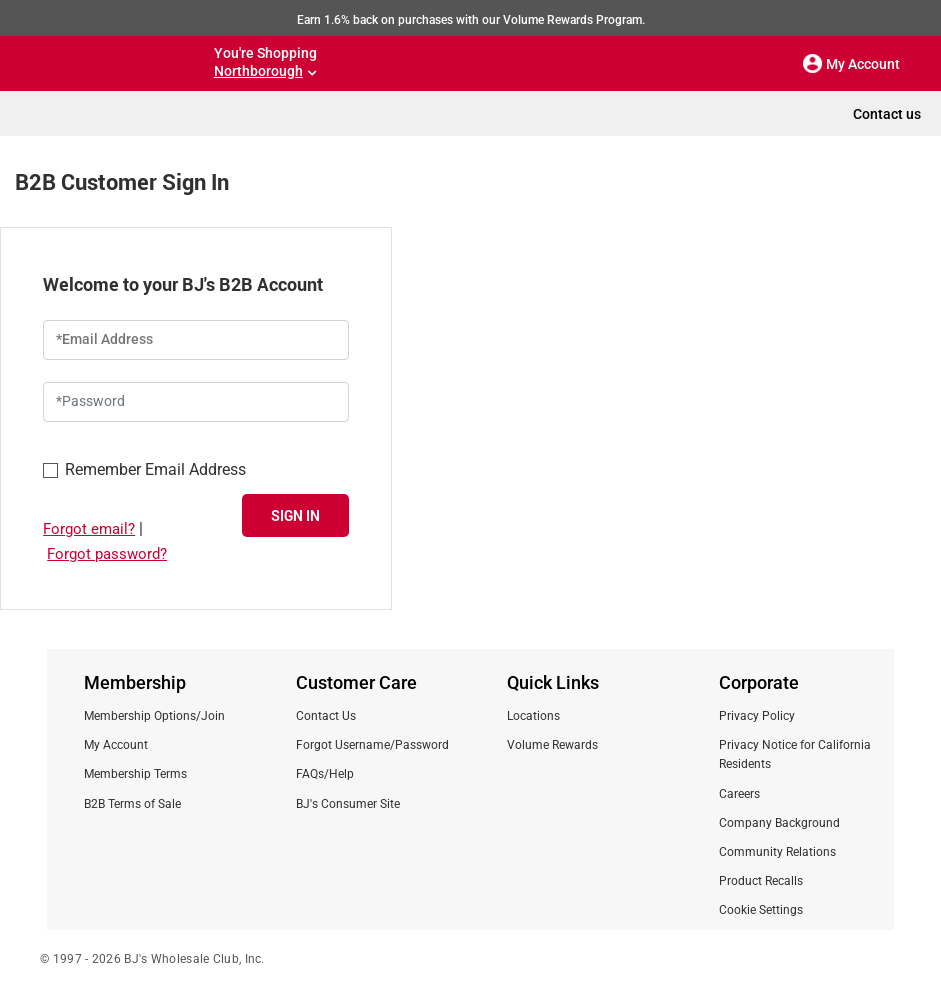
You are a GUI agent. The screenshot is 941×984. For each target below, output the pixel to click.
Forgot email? (89, 529)
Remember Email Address (144, 468)
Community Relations (777, 852)
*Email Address (104, 339)
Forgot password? (107, 554)
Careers (739, 794)
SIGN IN (295, 515)
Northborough (258, 71)
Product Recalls (761, 881)
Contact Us (326, 716)
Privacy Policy (757, 716)
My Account (116, 745)
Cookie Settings (761, 910)
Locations (533, 716)
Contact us (887, 114)
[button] (813, 64)
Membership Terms (135, 774)
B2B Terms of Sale (132, 804)
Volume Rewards (552, 745)
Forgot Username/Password (372, 745)
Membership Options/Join (154, 716)
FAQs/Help (325, 774)
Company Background (779, 823)
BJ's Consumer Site (348, 804)
